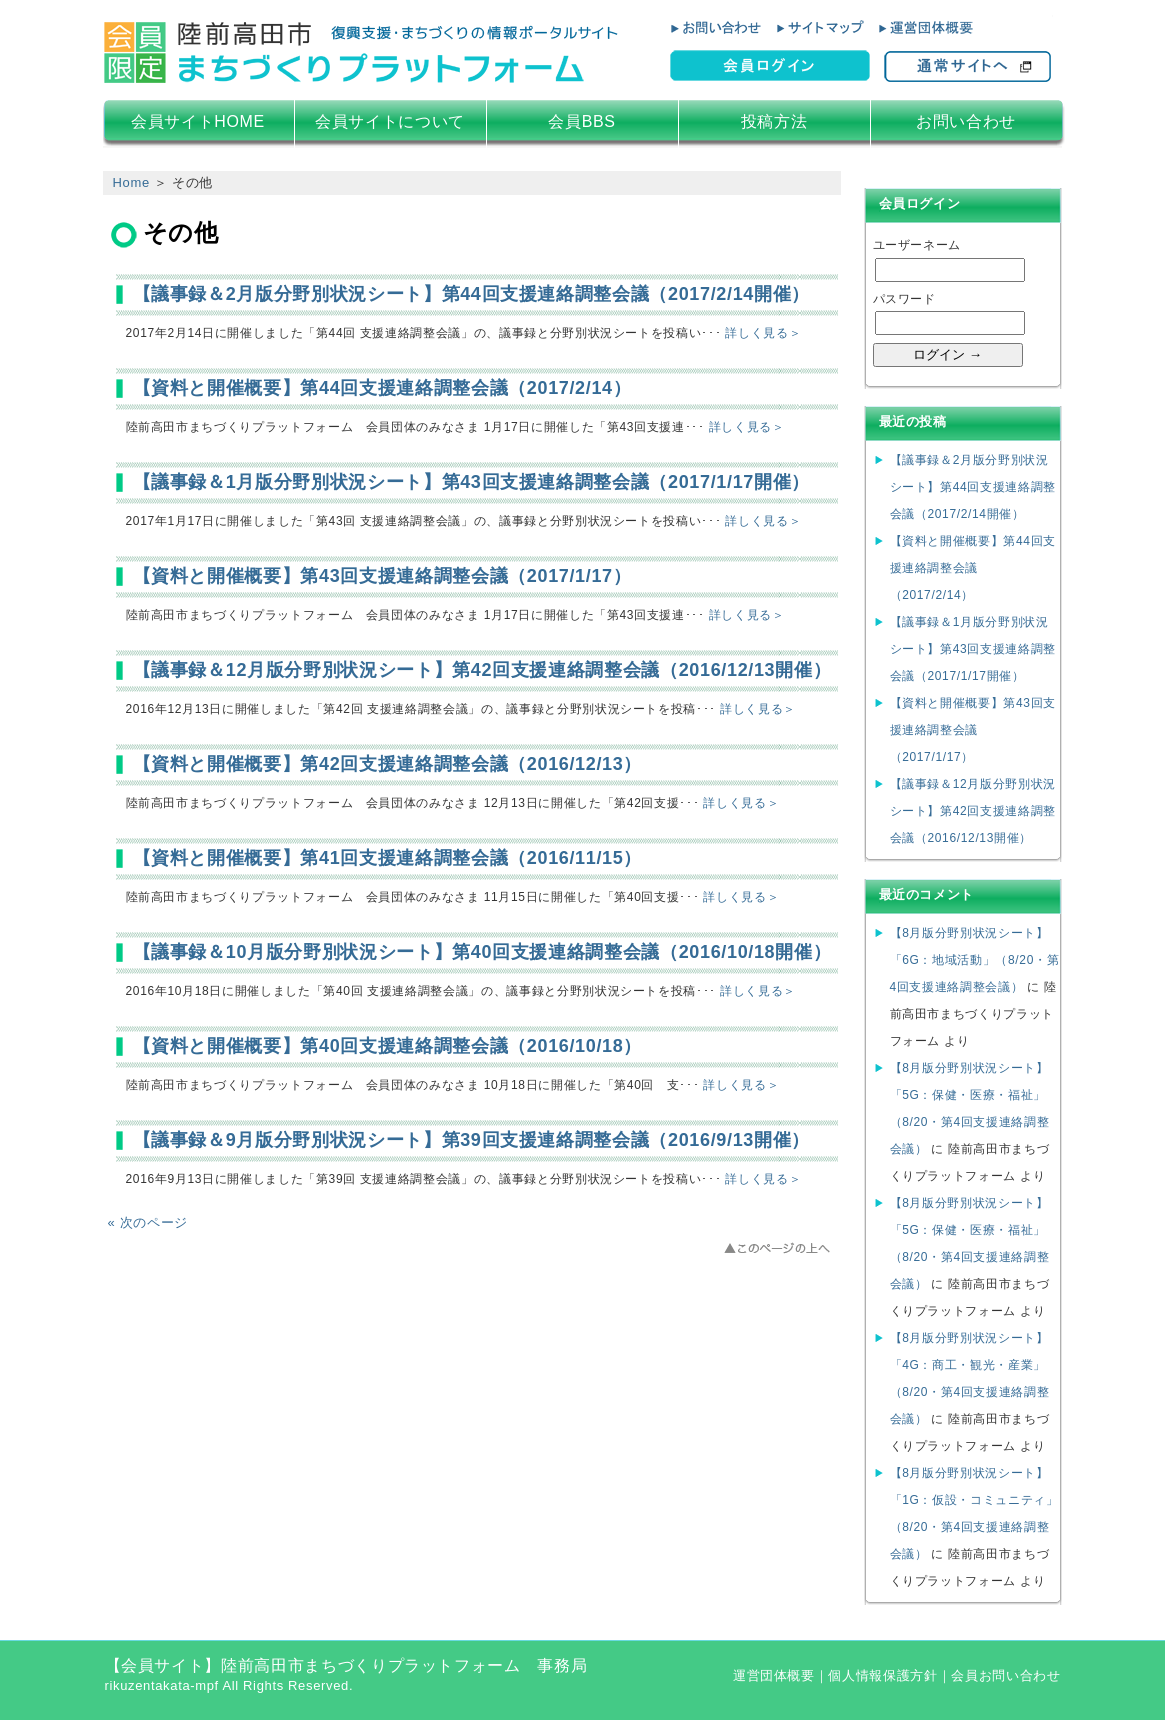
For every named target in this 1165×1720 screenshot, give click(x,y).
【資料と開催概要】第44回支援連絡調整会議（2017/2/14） (382, 388)
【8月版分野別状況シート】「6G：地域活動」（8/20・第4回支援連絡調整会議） (975, 960)
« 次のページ (148, 1222)
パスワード (904, 299)
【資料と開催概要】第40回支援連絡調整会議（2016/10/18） (388, 1046)
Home (131, 182)
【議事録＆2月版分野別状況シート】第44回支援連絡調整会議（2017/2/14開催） (471, 294)
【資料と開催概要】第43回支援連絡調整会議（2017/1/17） (382, 576)
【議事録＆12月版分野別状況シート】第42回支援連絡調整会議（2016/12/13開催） (482, 670)
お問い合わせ (966, 121)
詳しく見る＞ (763, 333)
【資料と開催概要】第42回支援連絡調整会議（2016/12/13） (388, 764)
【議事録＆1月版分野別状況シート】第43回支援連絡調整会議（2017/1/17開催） (471, 482)
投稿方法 (774, 121)
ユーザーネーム (917, 245)
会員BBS (581, 121)
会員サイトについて (390, 121)
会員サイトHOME (198, 121)
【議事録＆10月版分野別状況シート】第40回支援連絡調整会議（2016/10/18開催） (482, 952)
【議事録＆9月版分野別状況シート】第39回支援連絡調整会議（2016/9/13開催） (471, 1140)
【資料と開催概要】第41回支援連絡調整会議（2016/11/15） (388, 858)
